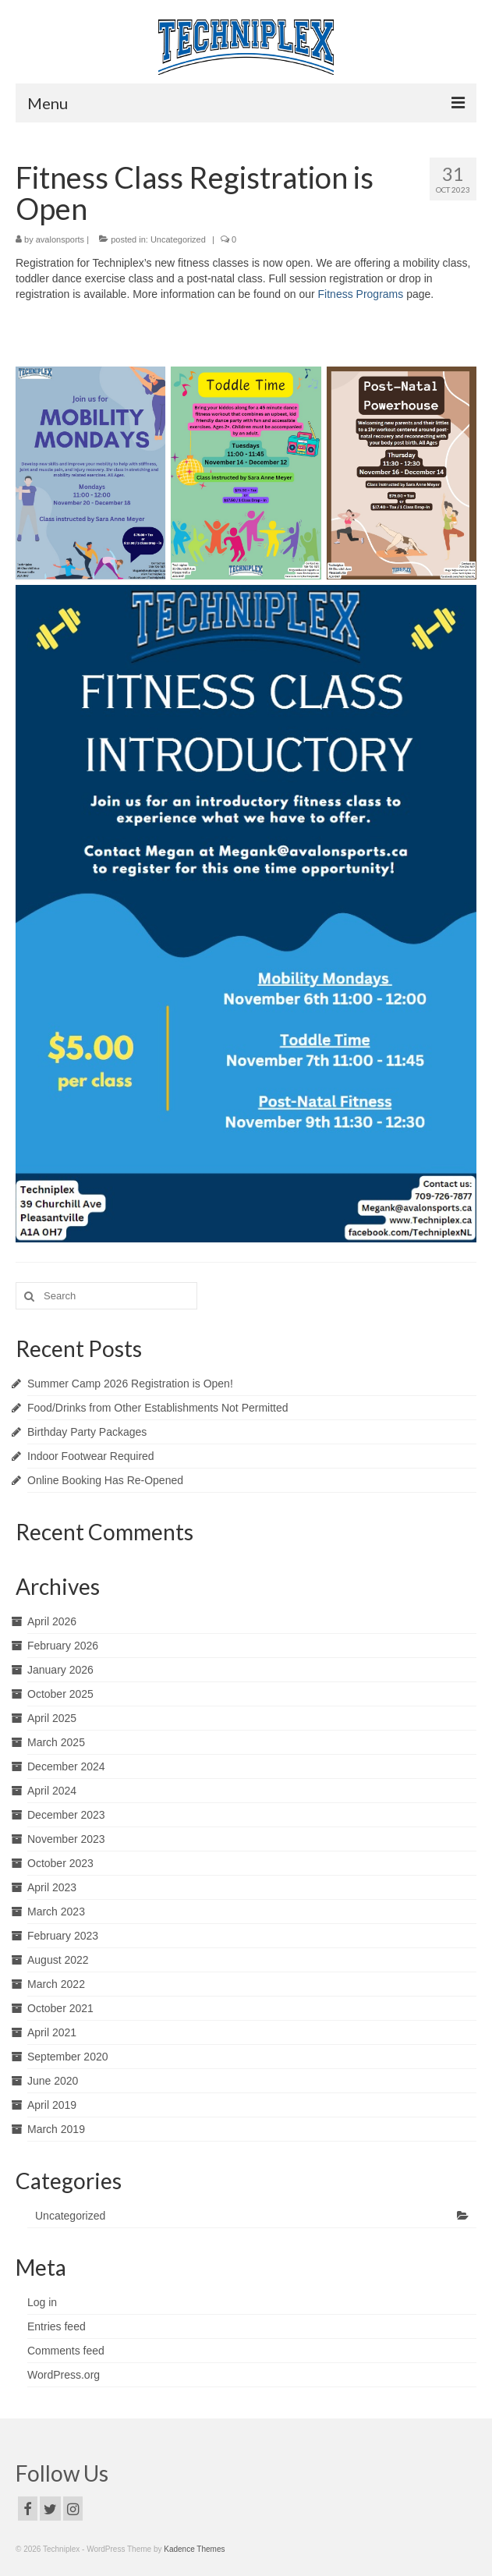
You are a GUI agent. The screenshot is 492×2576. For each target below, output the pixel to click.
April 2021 (51, 2032)
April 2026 (51, 1621)
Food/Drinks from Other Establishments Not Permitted (157, 1407)
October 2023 (60, 1863)
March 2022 (56, 1984)
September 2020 (67, 2056)
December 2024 (66, 1766)
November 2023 (66, 1839)
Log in (42, 2302)
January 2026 (60, 1670)
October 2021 (60, 2008)
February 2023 (62, 1935)
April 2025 (51, 1718)
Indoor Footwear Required (90, 1456)
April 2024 (51, 1790)
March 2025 (56, 1742)
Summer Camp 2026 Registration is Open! (130, 1383)
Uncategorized (178, 239)
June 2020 (52, 2081)
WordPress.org (63, 2375)
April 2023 (51, 1887)
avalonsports (60, 239)
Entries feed (56, 2326)
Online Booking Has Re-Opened (105, 1480)
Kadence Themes (194, 2549)
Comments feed (65, 2350)
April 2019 (51, 2105)
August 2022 (58, 1960)
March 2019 (56, 2129)
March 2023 (56, 1911)
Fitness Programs (361, 294)
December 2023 (66, 1815)
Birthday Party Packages (87, 1432)
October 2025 (60, 1694)
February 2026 (62, 1645)
